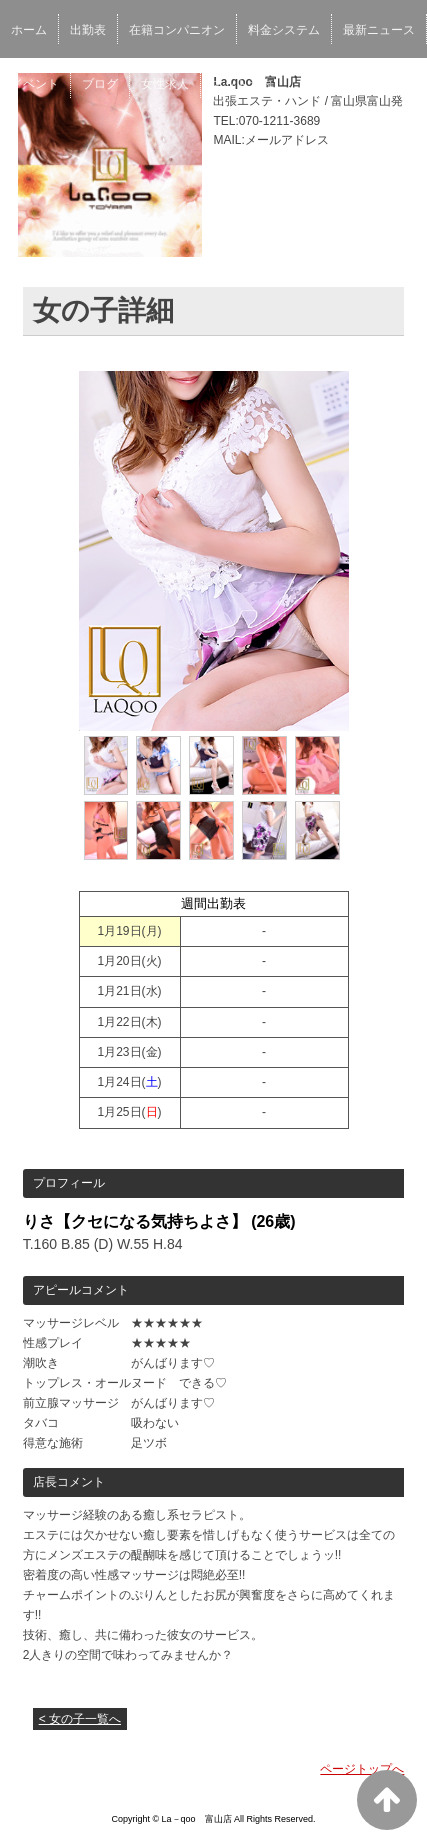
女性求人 (165, 84)
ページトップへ (362, 1769)
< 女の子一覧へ (80, 1719)
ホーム (29, 30)
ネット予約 (242, 84)
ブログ (100, 84)
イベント (35, 84)
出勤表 (88, 30)
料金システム (284, 30)
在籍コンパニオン (177, 30)
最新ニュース (379, 30)
